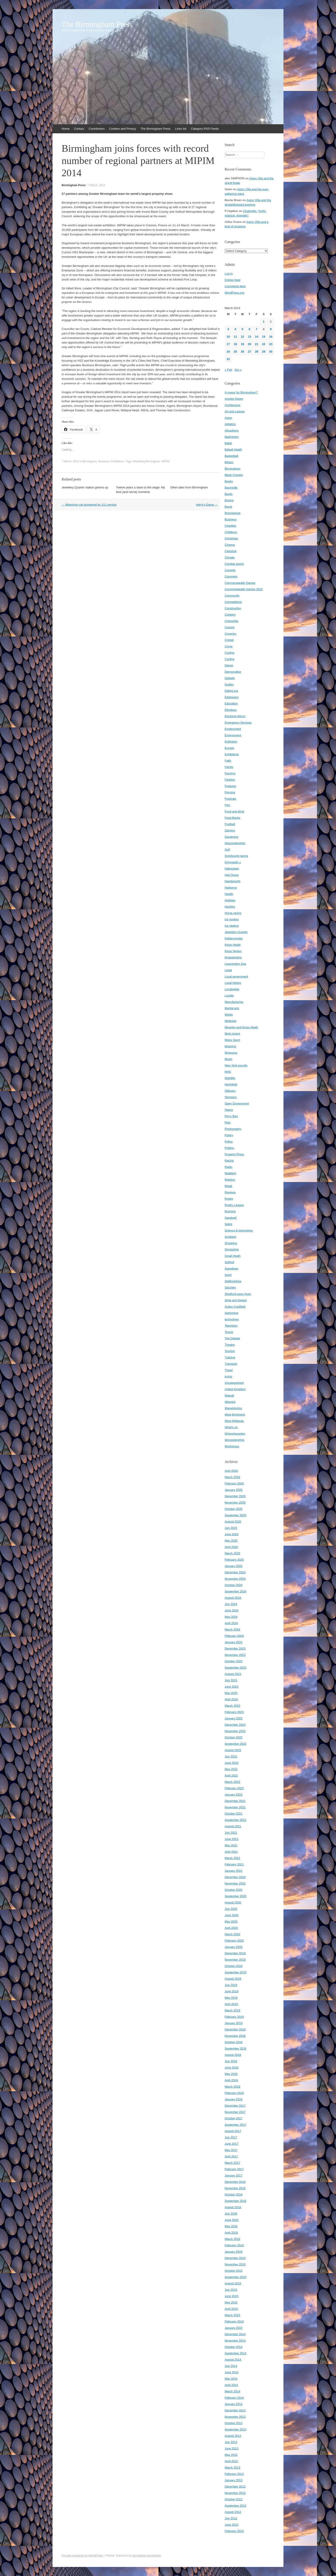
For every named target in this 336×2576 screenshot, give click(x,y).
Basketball (231, 456)
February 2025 (234, 1559)
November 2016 (235, 2188)
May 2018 (231, 2074)
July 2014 (231, 2366)
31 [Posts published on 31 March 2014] (228, 359)
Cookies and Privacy (122, 128)
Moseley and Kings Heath (241, 1027)
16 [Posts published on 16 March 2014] (270, 336)
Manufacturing (234, 1002)
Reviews (230, 1192)
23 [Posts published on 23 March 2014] (270, 344)
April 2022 (231, 1775)
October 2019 (233, 1966)
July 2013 (231, 2442)
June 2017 (231, 2143)
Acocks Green (234, 398)
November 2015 (235, 2264)
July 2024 (231, 1604)
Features (230, 786)
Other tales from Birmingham (189, 487)
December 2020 (235, 1877)
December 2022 (235, 1724)
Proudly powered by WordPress (82, 2555)
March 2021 (232, 1858)
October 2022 (233, 1737)
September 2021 (235, 1820)
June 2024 (231, 1610)
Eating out (231, 690)
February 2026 (234, 1483)
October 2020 (233, 1889)
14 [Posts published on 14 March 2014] (256, 336)
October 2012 (233, 2499)
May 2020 (231, 1921)
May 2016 (231, 2226)
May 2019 (231, 1997)
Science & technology (239, 1230)
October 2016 (233, 2194)
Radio (228, 1167)
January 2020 (233, 1947)
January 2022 (233, 1794)
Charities (230, 525)
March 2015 (232, 2315)
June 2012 (231, 2524)
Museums (231, 1052)
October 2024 (233, 1585)
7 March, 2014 (96, 185)
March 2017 (232, 2162)
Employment (233, 729)
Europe (229, 748)
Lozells (229, 995)
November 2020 (235, 1883)
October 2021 (233, 1813)
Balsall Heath (233, 449)
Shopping (231, 1243)
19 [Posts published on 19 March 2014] (242, 344)
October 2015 (233, 2270)
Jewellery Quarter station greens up (85, 487)
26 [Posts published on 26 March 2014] (242, 351)
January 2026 (233, 1489)
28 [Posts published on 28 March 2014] (256, 351)
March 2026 (232, 1477)
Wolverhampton (235, 1433)
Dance (229, 665)
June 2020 (231, 1915)
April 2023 (231, 1699)
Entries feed (232, 280)
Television (231, 1325)
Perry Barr (231, 1116)
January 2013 (233, 2480)
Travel (229, 1370)
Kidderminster (234, 938)
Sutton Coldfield (235, 1306)
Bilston (229, 462)
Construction (233, 608)
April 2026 (231, 1470)
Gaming (230, 830)
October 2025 (233, 1509)
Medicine (230, 1021)
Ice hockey (232, 919)
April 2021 (231, 1851)
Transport (231, 1363)
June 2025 (231, 1534)
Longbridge (232, 989)
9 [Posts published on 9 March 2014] (270, 329)
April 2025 (231, 1547)
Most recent (232, 1033)
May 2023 (231, 1693)
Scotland (230, 1236)
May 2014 (231, 2378)
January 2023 (233, 1718)
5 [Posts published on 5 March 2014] (242, 329)
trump (228, 1376)
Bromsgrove (232, 513)
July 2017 (231, 2137)
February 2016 (234, 2245)
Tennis (229, 1332)
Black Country (234, 475)
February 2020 (234, 1940)
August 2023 (233, 1674)
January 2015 (233, 2328)
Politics (229, 1148)
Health (229, 894)
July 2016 (231, 2213)
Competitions (233, 602)
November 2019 (235, 1959)
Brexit (228, 506)
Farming (230, 773)
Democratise (233, 671)
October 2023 (233, 1661)
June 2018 (231, 2067)
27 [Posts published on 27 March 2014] (249, 351)
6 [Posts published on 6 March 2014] (249, 329)
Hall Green (232, 875)
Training (230, 1357)
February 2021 (234, 1864)
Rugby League (234, 1205)
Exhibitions (117, 461)
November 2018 (235, 2035)
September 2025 (235, 1515)
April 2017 (231, 2156)
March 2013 (232, 2467)
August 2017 (233, 2131)
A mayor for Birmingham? (241, 392)
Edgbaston (232, 697)
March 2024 (232, 1629)
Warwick (230, 1402)
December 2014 (235, 2334)
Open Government (237, 1103)
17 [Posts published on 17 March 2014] (228, 344)
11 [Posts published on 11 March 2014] (235, 336)
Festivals (230, 798)
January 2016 (233, 2251)
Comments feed (235, 286)
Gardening (231, 836)
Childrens (231, 532)
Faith (228, 760)
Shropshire (232, 1249)
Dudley (229, 684)
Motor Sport (232, 1040)
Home (66, 128)
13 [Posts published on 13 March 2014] (249, 336)
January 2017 (233, 2175)
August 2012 (233, 2512)
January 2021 (233, 1870)
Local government (236, 976)
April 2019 (231, 2004)
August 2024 (233, 1597)
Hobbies (230, 900)
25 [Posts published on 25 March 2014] (235, 351)
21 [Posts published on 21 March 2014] (256, 344)
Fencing (230, 792)
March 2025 (232, 1553)
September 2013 (235, 2429)
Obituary (230, 1090)
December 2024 (235, 1572)
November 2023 (235, 1655)
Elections (231, 710)
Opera (229, 1109)
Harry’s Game (207, 504)
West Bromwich (235, 1414)
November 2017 (235, 2112)
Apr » (237, 369)
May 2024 (231, 1616)
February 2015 (234, 2321)
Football (230, 824)
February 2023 (234, 1712)
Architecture (232, 405)
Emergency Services (238, 722)
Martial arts (232, 1008)
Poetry (229, 1135)
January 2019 (233, 2023)
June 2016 (231, 2220)
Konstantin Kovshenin (146, 2555)
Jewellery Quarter (236, 932)
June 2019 (231, 1991)
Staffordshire (233, 1281)
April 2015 (231, 2308)
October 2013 (233, 2423)
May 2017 (231, 2150)
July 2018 (231, 2061)
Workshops (232, 1446)
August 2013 (233, 2435)
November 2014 (235, 2340)
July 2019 (231, 1985)
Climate (230, 557)
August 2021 (233, 1826)
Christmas (231, 538)
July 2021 (231, 1832)
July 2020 (231, 1909)
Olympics (231, 1097)
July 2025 (231, 1528)
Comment (231, 576)
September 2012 (235, 2505)
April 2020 (231, 1928)
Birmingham (90, 461)
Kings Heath (233, 944)
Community (232, 595)
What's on (231, 1427)
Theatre (230, 1344)
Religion (230, 1179)
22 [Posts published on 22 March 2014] (263, 344)
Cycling (229, 652)
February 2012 (234, 2531)
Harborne (231, 887)
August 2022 (233, 1750)
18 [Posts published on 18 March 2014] (235, 344)
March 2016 (232, 2239)
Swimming (231, 1313)
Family (229, 767)
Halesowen (232, 868)
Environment (233, 735)
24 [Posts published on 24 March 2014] (228, 351)
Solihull (229, 1262)
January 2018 (233, 2099)
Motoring (230, 1046)
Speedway (231, 1268)
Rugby (229, 1198)
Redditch (230, 1173)
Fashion (230, 779)
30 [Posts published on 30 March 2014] (270, 351)
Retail (228, 1186)
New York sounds (236, 1065)
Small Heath (233, 1256)
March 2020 (232, 1934)
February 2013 (234, 2474)
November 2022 (235, 1731)
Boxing (229, 500)
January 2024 (233, 1642)
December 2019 (235, 1953)
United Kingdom (235, 1389)
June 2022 (231, 1762)
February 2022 (234, 1788)
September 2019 (235, 1972)
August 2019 (233, 1978)
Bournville (231, 487)
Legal (228, 970)
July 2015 (231, 2289)
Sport (228, 1275)
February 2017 (234, 2169)
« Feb (228, 369)
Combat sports (234, 563)
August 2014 (233, 2359)
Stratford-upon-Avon (238, 1294)
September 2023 (235, 1667)
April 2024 (231, 1623)
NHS (228, 1071)
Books (229, 481)
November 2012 (235, 2493)
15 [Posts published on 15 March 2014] (263, 336)
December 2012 (235, 2486)
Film (227, 805)
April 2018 (231, 2080)
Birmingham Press (74, 185)
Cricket (229, 640)
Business (104, 461)
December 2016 (235, 2182)
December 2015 (235, 2258)
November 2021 (235, 1807)
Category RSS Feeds (205, 128)
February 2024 (234, 1636)
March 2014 (232, 2391)
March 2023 (232, 1705)
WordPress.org (234, 292)
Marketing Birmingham (146, 461)
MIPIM (166, 461)
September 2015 (235, 2277)
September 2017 (235, 2124)
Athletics (230, 424)
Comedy (230, 570)
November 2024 (235, 1578)
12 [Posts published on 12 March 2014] (242, 336)
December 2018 (235, 2029)
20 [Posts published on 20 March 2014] (249, 344)
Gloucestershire (235, 843)
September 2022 (235, 1743)
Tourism (230, 1351)
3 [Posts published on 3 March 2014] (228, 329)
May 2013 (231, 2455)
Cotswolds (231, 621)
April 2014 (231, 2385)
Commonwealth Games (240, 583)
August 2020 (233, 1902)
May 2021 (231, 1845)
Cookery (230, 614)
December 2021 (235, 1801)
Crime (229, 646)
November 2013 (235, 2416)
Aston (228, 417)
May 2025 (231, 1540)
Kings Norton (233, 951)
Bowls (229, 494)
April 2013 (231, 2461)
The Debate (232, 1338)
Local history (233, 983)
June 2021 (231, 1839)
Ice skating (232, 925)
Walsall (229, 1395)
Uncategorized (234, 1382)
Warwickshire (233, 1408)
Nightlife (230, 1078)
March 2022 (232, 1782)
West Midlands (234, 1421)
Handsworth (232, 881)
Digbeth (230, 678)
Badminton (232, 437)
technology (232, 1319)
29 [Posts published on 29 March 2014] (263, 351)
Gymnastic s (233, 862)
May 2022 (231, 1769)
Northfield (231, 1084)
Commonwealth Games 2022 (244, 589)
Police (229, 1141)
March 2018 (232, 2086)
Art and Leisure (235, 411)
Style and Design (236, 1300)
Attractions (231, 430)
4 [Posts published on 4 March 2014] (235, 329)
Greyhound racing (236, 856)
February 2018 (234, 2093)
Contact (79, 128)
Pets (227, 1122)
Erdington (231, 741)
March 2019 (232, 2010)
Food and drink (234, 811)
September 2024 (235, 1591)
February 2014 (234, 2397)
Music (228, 1059)
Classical (230, 551)
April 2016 (231, 2232)
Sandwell (231, 1217)
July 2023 (231, 1680)
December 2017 (235, 2105)
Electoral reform (235, 716)
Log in (229, 273)
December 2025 (235, 1496)
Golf (227, 849)
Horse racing (233, 913)
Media (229, 1014)
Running (230, 1211)
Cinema (230, 544)
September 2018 (235, 2048)
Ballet (228, 443)
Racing (229, 1160)
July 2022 (231, 1756)
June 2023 (231, 1686)
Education (231, 703)
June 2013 (231, 2448)
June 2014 (231, 2372)
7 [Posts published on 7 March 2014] (256, 329)
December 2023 (235, 1648)
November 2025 (235, 1502)
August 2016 (233, 2207)
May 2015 (231, 2302)
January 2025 (233, 1566)
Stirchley (230, 1287)
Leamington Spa (235, 963)
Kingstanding (233, 957)
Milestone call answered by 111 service (89, 504)
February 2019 (234, 2016)
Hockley (230, 906)
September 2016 (235, 2201)
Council (229, 627)
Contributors (97, 128)
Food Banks (232, 817)
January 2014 (233, 2404)
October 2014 (233, 2347)
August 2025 (233, 1521)
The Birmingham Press (97, 24)
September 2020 (235, 1896)
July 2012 (231, 2518)
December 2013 (235, 2410)
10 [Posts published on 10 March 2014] (228, 336)
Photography (233, 1129)
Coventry (230, 633)
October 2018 (233, 2042)
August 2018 (233, 2055)
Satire (228, 1224)
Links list (180, 128)
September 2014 (235, 2353)
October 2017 (233, 2118)
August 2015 (233, 2283)
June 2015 (231, 2296)
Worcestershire (234, 1440)
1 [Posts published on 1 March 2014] (263, 321)
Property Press (234, 1154)
